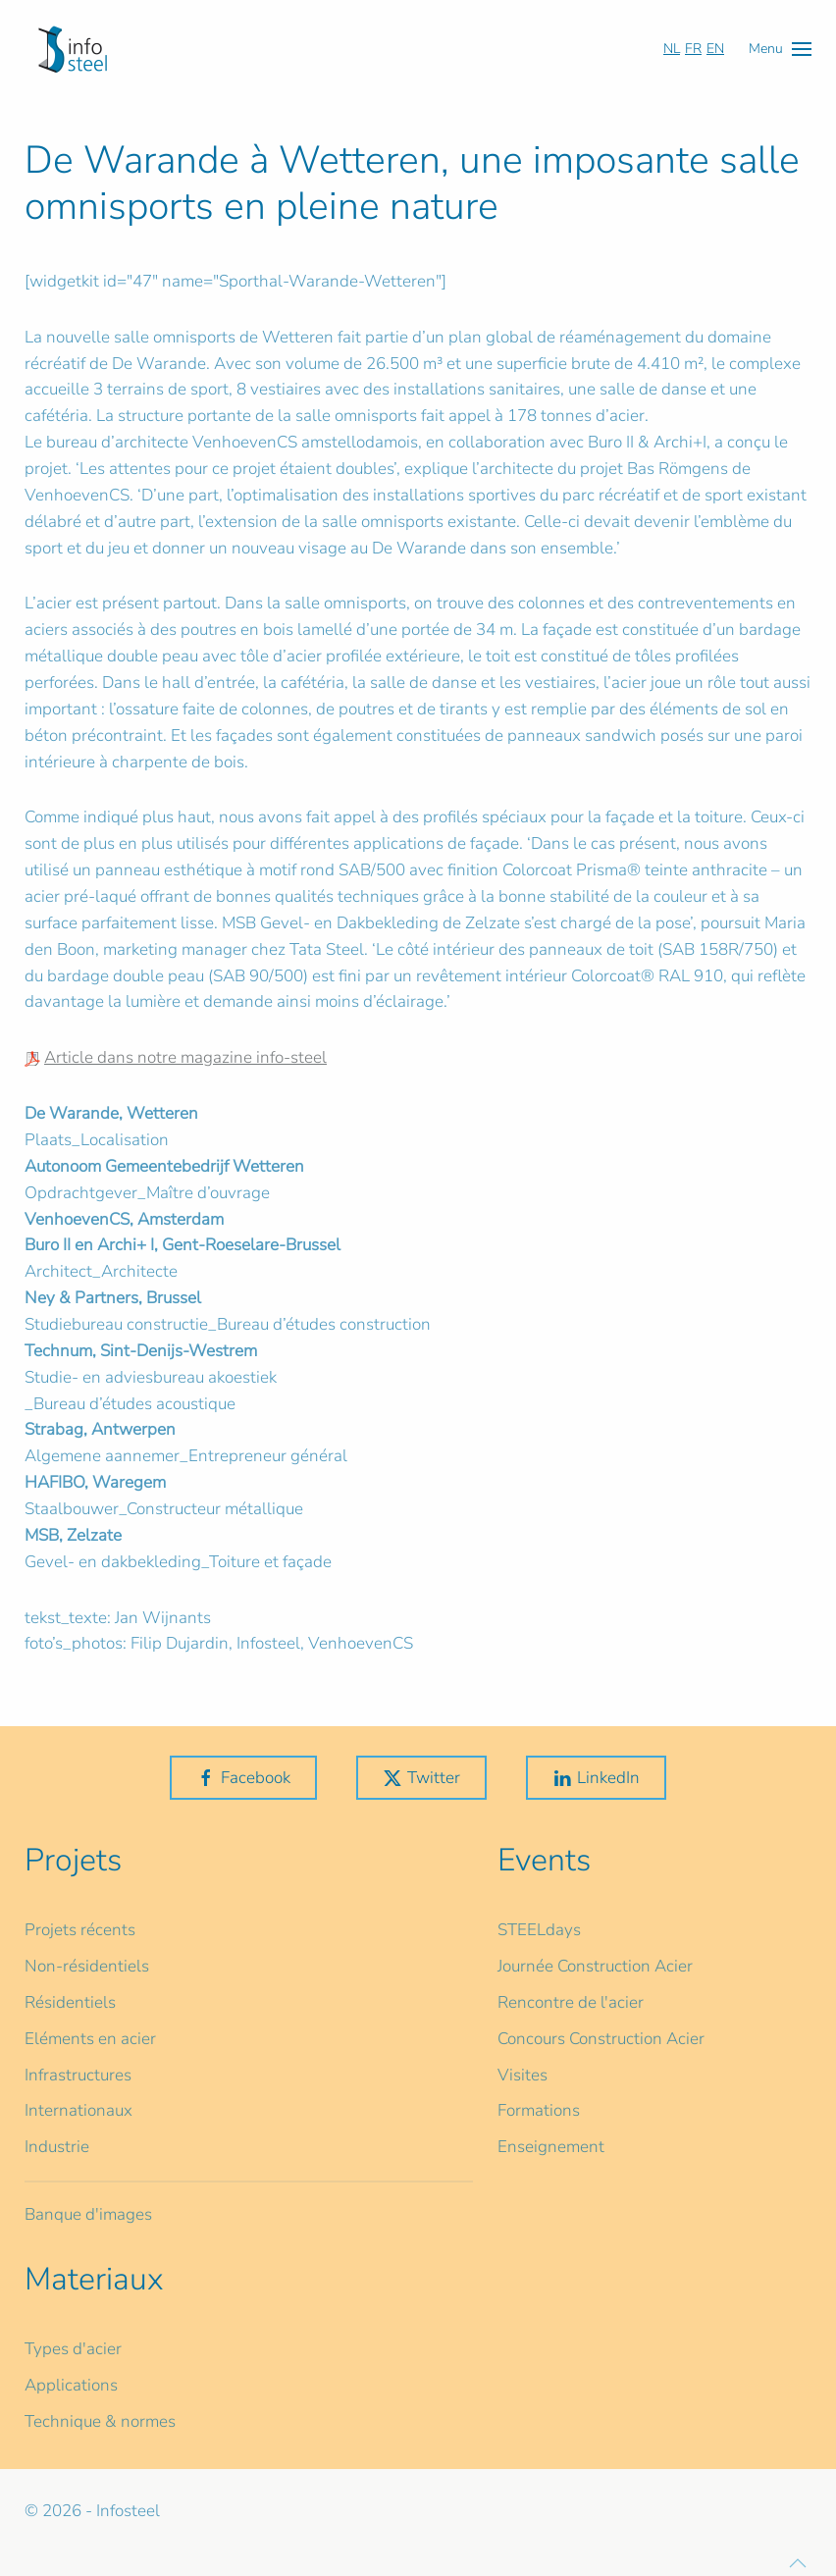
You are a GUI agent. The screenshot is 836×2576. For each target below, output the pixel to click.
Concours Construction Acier (601, 2038)
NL (671, 48)
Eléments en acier (90, 2038)
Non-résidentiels (87, 1966)
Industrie (57, 2146)
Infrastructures (78, 2075)
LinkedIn (596, 1777)
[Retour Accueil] (73, 49)
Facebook (243, 1777)
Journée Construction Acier (595, 1966)
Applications (71, 2385)
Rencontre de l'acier (570, 2002)
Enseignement (550, 2146)
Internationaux (78, 2110)
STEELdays (539, 1930)
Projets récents (80, 1930)
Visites (522, 2075)
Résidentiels (70, 2002)
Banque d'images (88, 2214)
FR (693, 48)
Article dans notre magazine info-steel (185, 1057)
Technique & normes (100, 2421)
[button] (780, 48)
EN (715, 48)
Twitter (421, 1777)
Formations (538, 2110)
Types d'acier (73, 2349)
